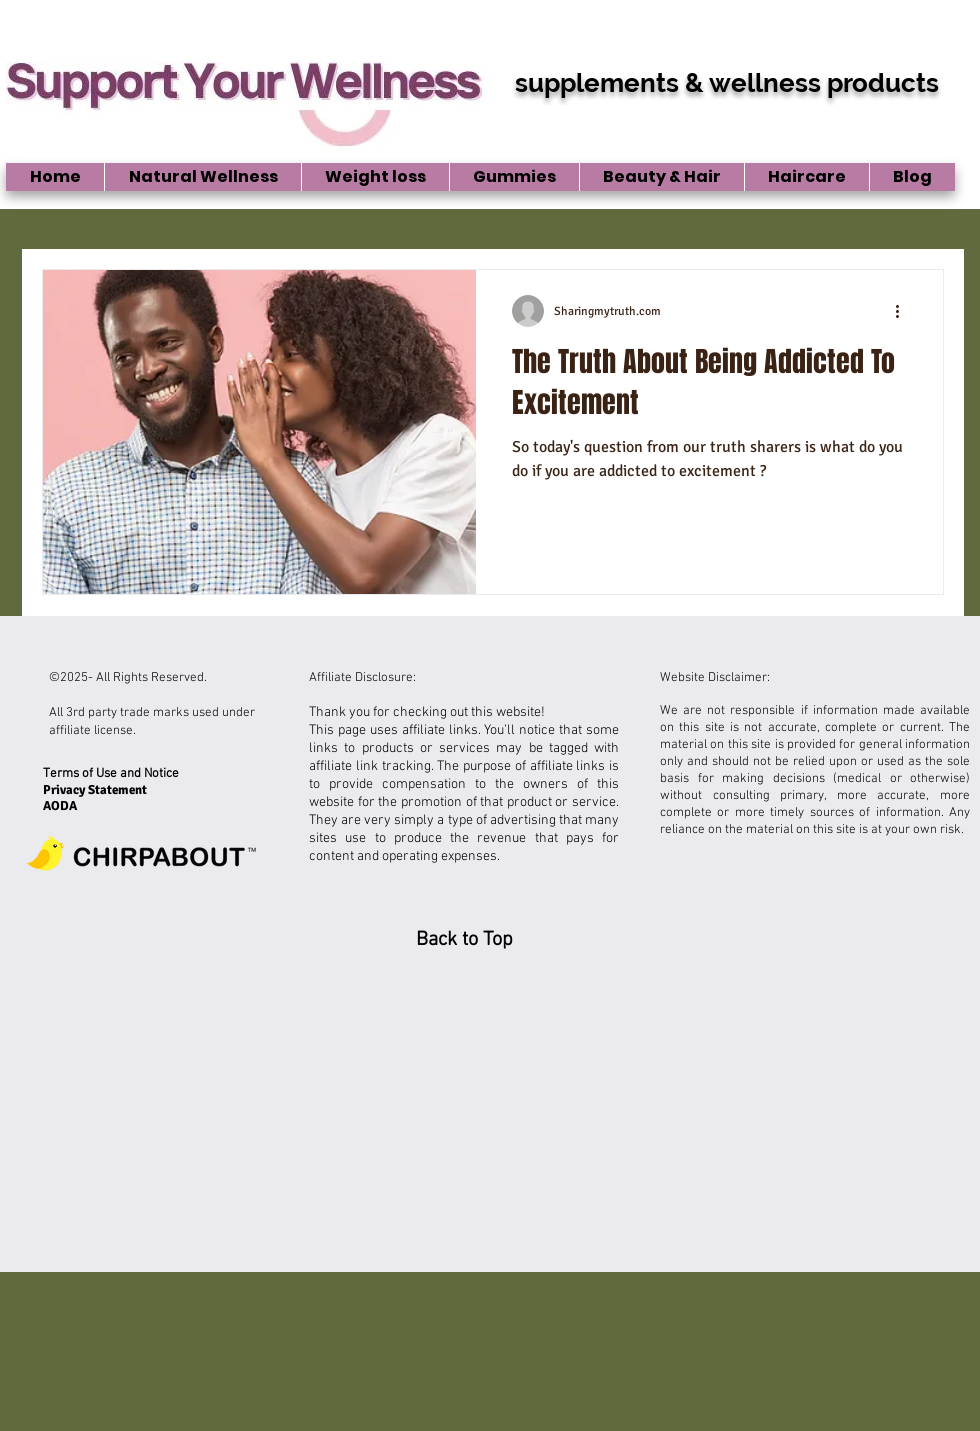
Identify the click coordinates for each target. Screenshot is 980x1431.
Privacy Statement (96, 790)
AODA (60, 806)
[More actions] (904, 311)
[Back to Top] (464, 939)
